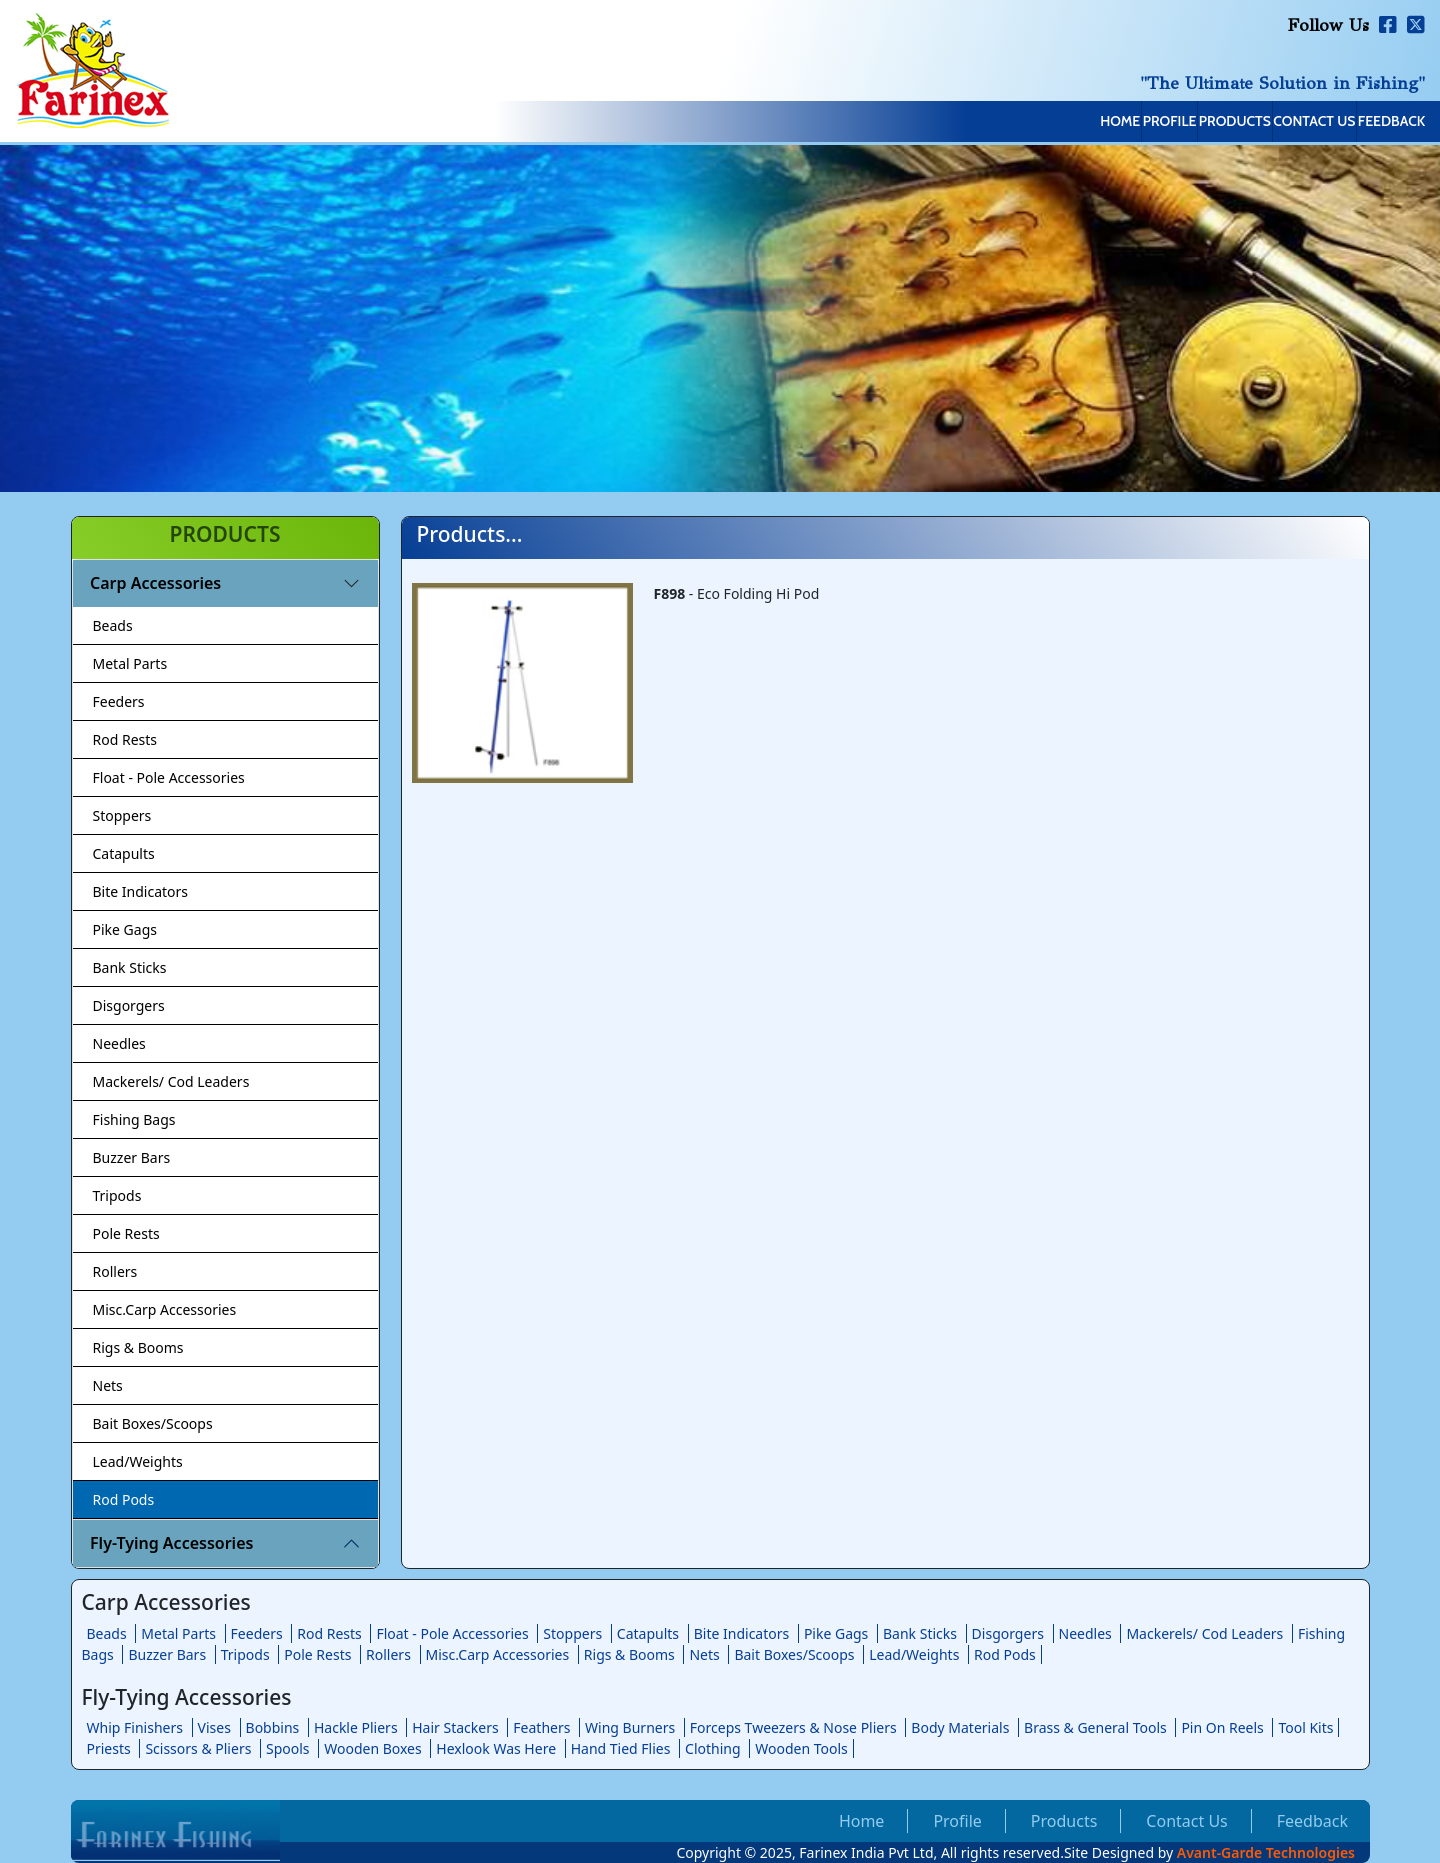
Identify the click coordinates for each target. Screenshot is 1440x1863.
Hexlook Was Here (496, 1748)
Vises (214, 1727)
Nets (108, 1385)
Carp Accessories (155, 583)
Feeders (119, 701)
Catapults (124, 853)
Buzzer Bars (132, 1157)
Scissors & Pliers (198, 1748)
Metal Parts (130, 663)
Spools (288, 1748)
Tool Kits (1305, 1727)
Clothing (713, 1748)
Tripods (117, 1195)
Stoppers (122, 815)
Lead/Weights (138, 1461)
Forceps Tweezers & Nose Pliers (793, 1727)
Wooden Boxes (373, 1748)
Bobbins (273, 1727)
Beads (113, 625)
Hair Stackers (455, 1727)
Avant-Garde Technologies (1266, 1852)
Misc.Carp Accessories (165, 1309)
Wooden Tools (801, 1748)
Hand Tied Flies (621, 1748)
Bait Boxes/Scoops (153, 1423)
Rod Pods (124, 1499)
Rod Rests (125, 739)
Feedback (1371, 123)
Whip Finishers (135, 1727)
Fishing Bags (134, 1119)
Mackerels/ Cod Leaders (171, 1081)
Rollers (115, 1271)
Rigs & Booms (138, 1347)
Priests (109, 1748)
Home (934, 123)
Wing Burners (630, 1727)
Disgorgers (129, 1005)
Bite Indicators (141, 891)
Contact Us (1253, 123)
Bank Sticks (130, 967)
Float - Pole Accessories (169, 777)
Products (1131, 123)
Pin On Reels (1222, 1727)
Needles (119, 1043)
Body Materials (960, 1727)
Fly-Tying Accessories (171, 1543)
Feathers (541, 1727)
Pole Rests (126, 1233)
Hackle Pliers (356, 1727)
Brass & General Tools (1095, 1727)
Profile (1025, 123)
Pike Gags (125, 929)
